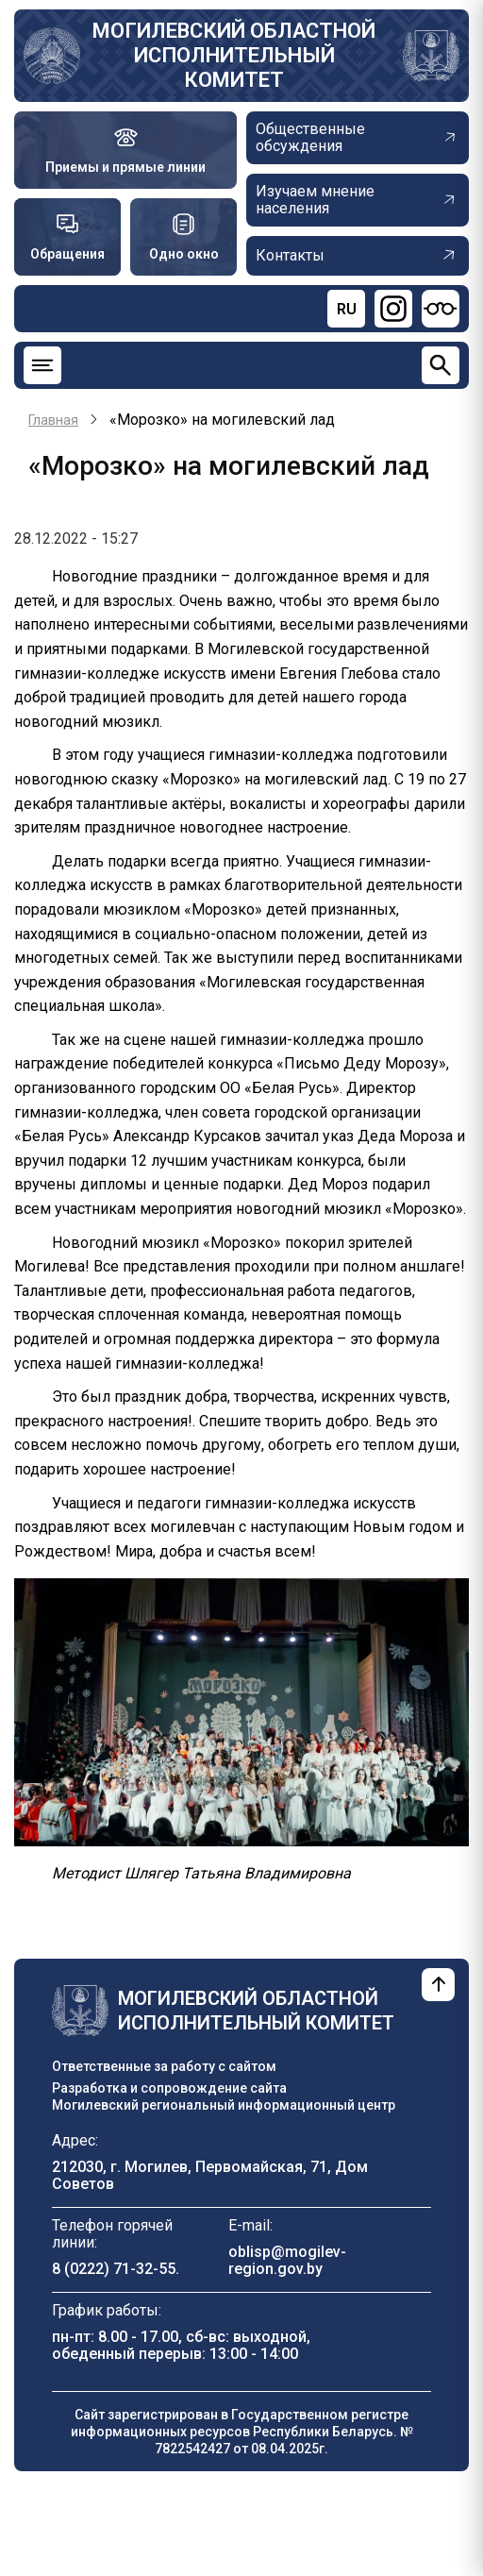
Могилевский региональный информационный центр (223, 2105)
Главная (53, 420)
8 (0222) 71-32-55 (113, 2269)
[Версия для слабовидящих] (440, 309)
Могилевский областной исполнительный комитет (233, 55)
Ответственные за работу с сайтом (164, 2066)
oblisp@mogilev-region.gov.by (287, 2260)
